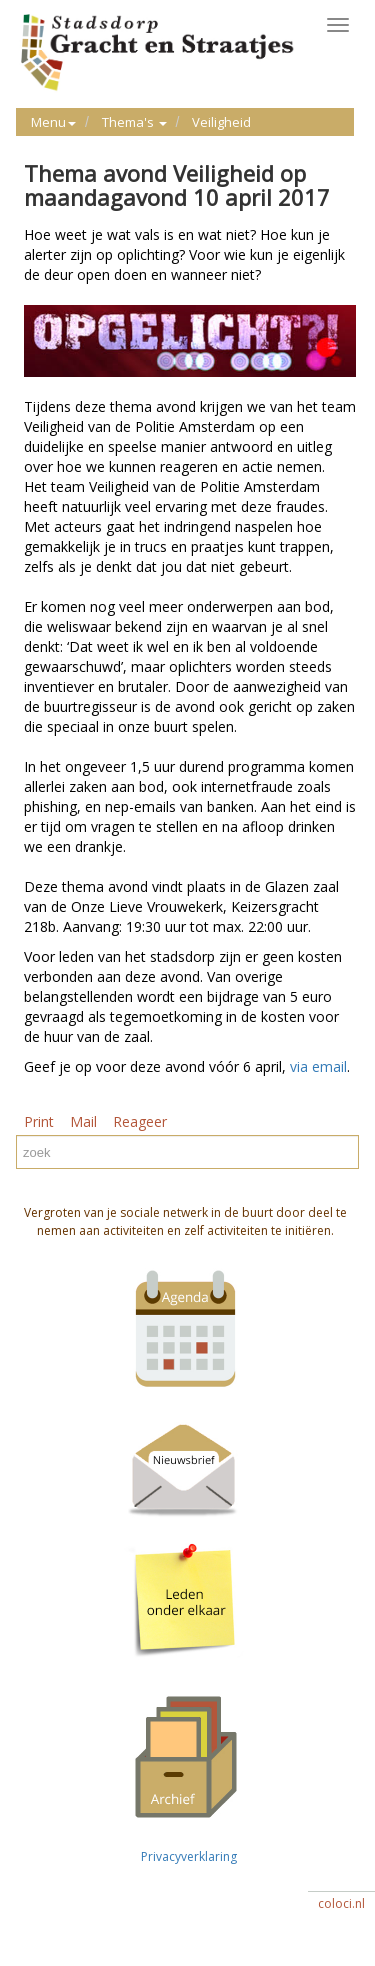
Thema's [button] (134, 122)
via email (318, 1066)
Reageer (140, 1121)
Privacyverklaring (186, 1856)
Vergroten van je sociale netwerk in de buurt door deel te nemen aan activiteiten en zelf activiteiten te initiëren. (185, 1221)
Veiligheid (221, 122)
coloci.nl (341, 1903)
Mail (83, 1121)
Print (39, 1121)
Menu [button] (53, 122)
